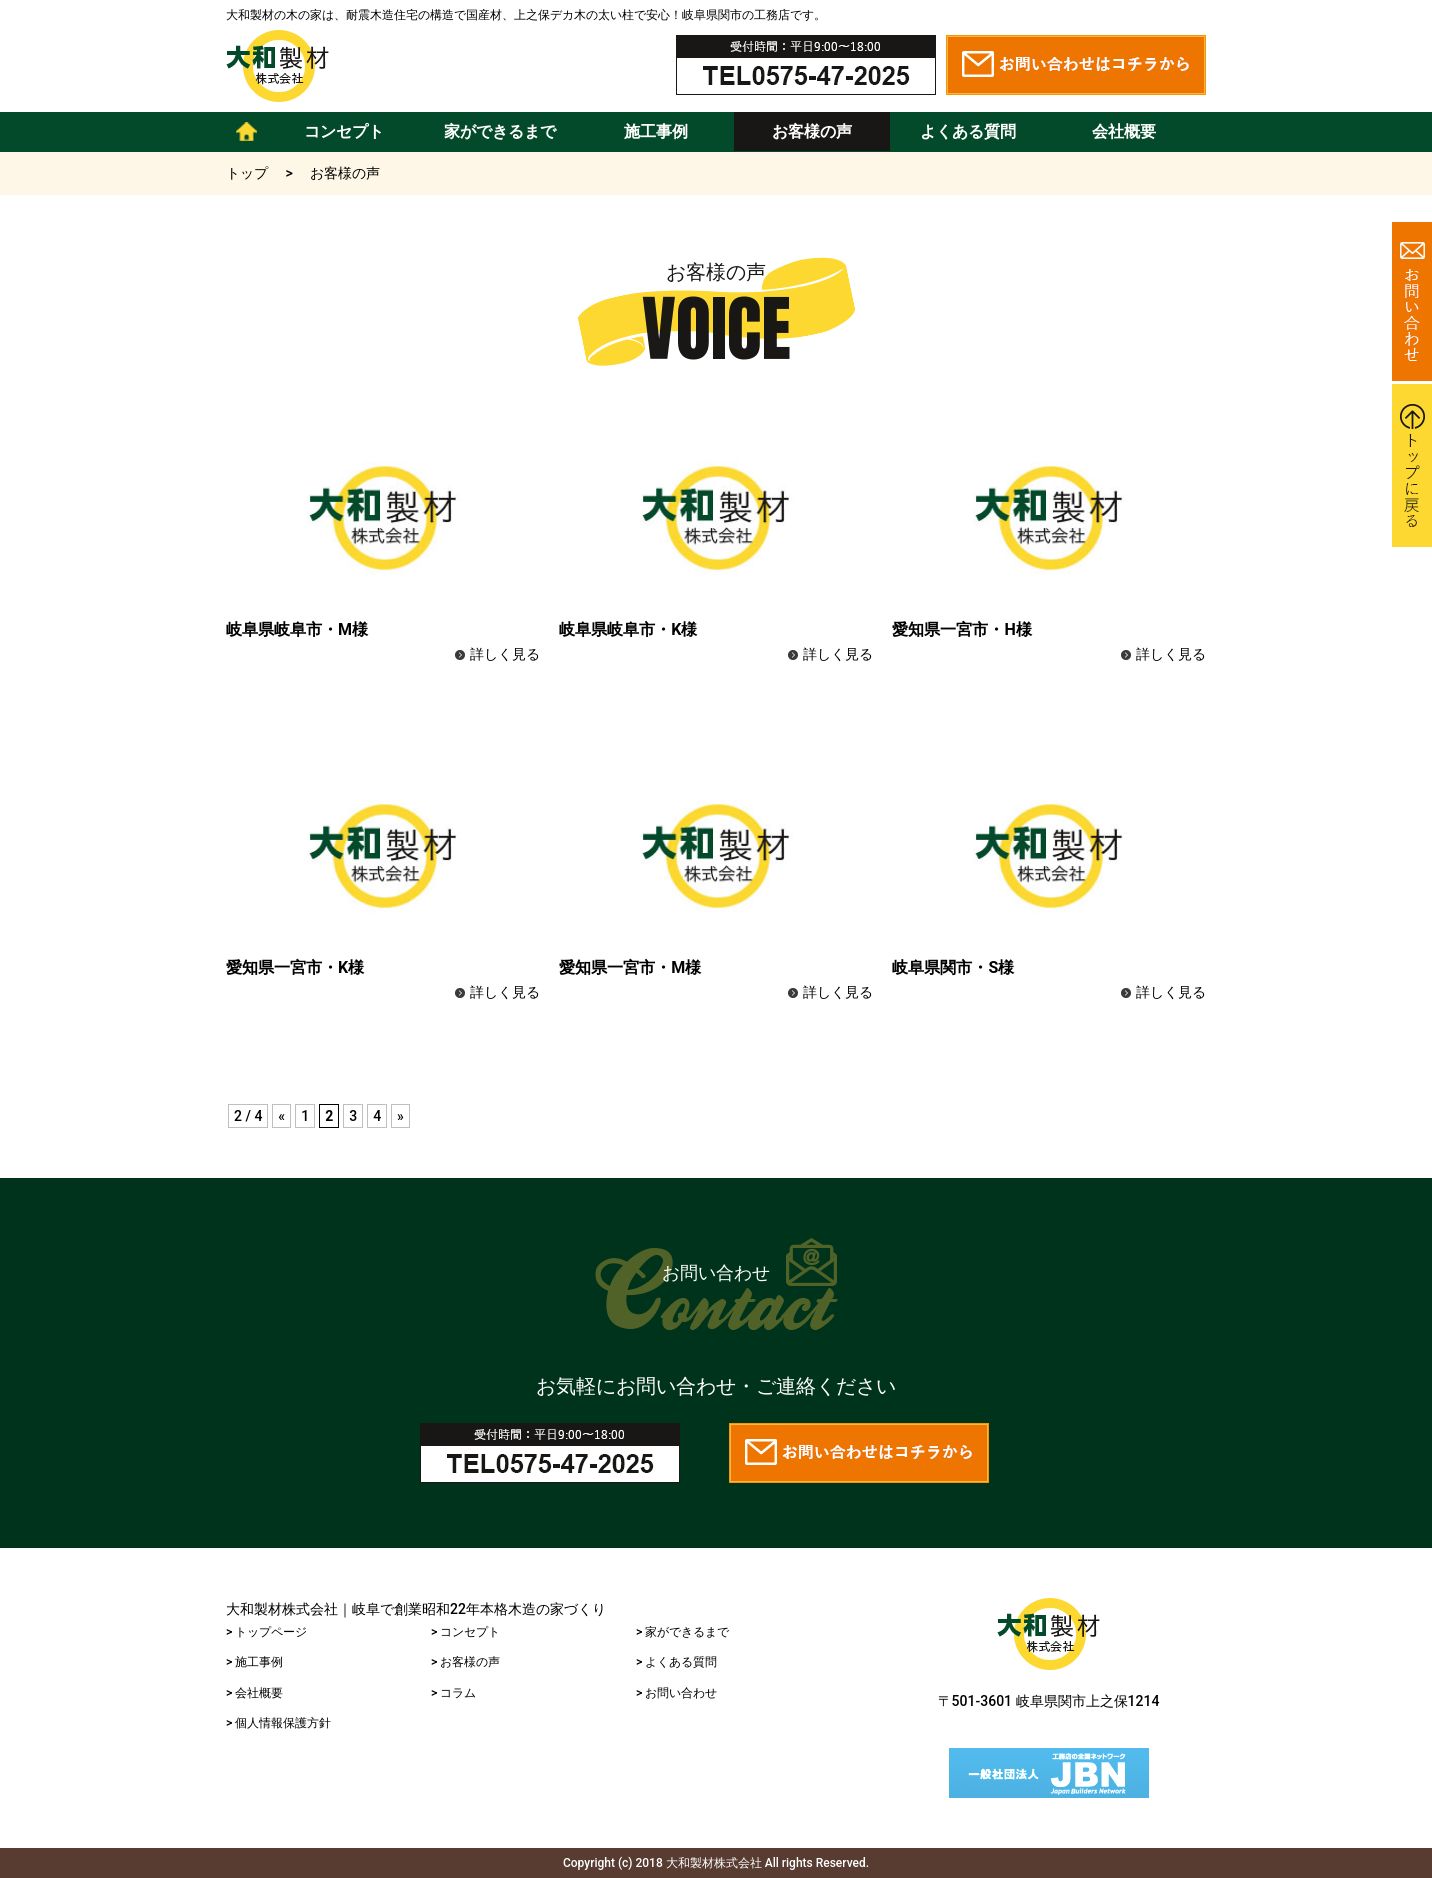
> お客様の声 (465, 1662)
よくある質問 (968, 131)
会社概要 (1124, 131)
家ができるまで (500, 131)
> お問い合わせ (676, 1693)
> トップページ (266, 1632)
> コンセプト (465, 1632)
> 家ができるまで (682, 1632)
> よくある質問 (676, 1662)
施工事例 (656, 131)
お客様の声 (812, 131)
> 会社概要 (254, 1693)
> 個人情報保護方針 (278, 1723)
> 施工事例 (254, 1662)
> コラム (453, 1693)
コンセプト (344, 131)
